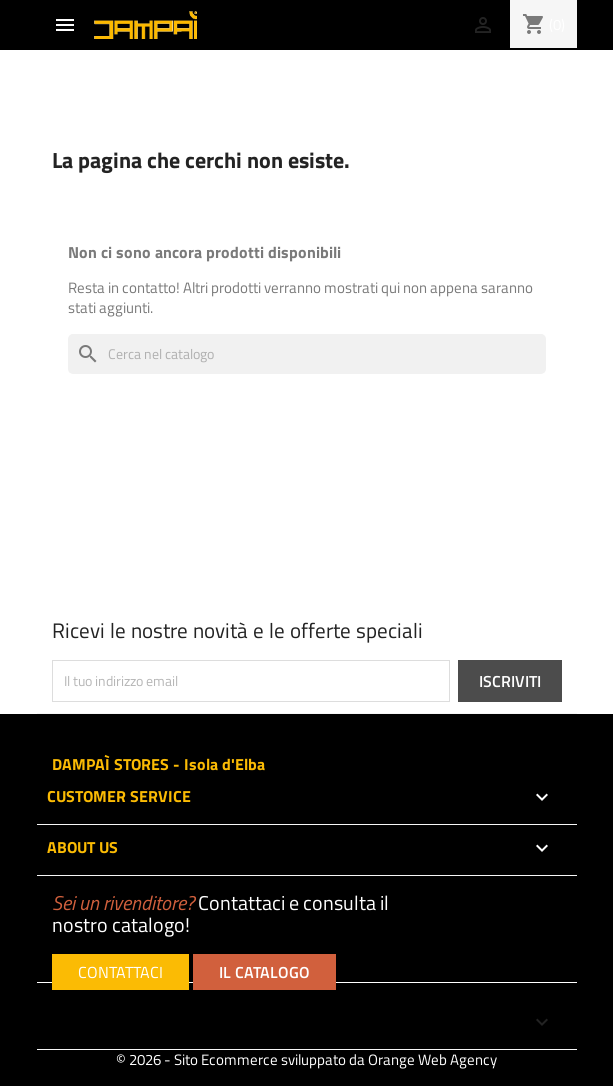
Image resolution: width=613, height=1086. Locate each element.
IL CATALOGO (264, 972)
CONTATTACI (120, 972)
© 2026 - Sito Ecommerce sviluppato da (306, 1059)
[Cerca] (307, 354)
